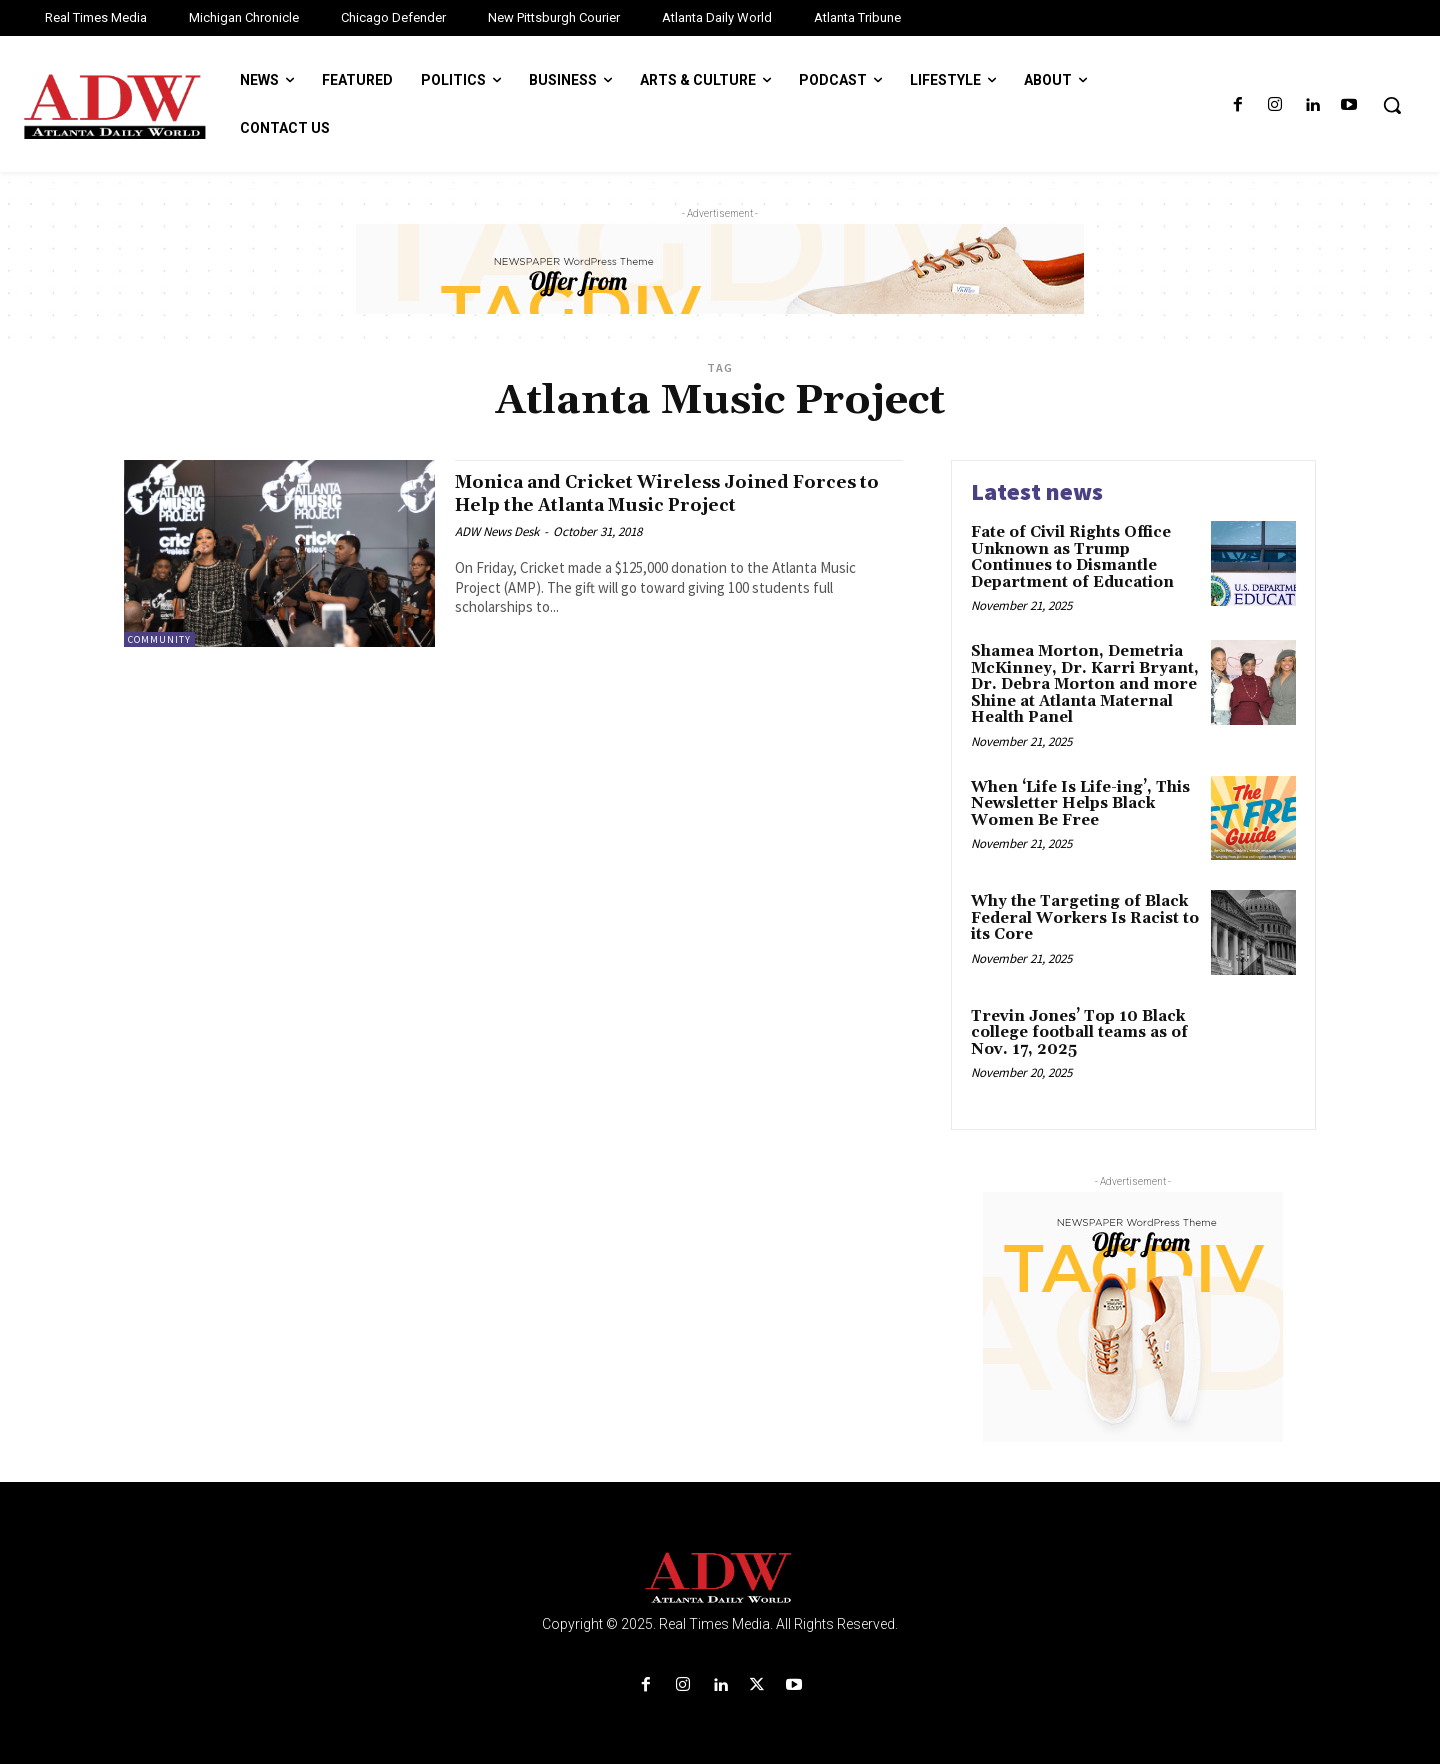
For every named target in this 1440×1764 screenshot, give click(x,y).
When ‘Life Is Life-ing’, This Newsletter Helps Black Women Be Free (1080, 804)
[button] (1392, 105)
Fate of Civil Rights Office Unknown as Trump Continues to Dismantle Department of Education (1074, 557)
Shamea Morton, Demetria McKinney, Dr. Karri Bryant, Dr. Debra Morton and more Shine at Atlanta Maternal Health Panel (1085, 684)
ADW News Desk (497, 531)
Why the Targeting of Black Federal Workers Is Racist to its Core (1085, 918)
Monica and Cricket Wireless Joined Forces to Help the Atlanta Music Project (676, 493)
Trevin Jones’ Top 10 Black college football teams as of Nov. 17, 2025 (1079, 1033)
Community (159, 639)
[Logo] (720, 1578)
